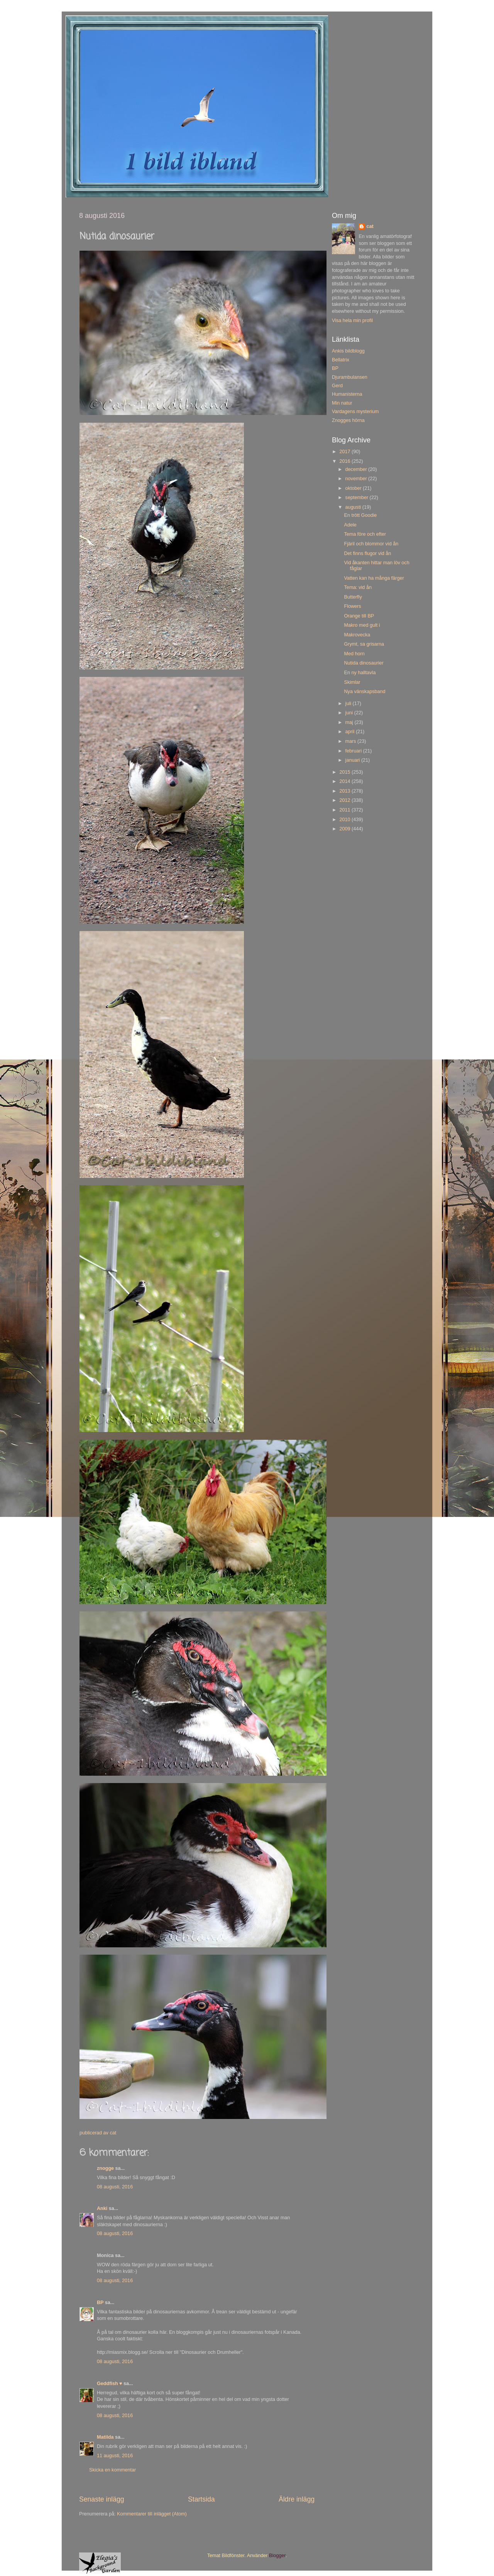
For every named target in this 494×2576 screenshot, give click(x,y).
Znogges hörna (348, 420)
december (357, 469)
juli (349, 703)
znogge (105, 2168)
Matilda (105, 2437)
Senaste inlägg (101, 2499)
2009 (345, 829)
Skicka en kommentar (112, 2470)
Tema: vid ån (357, 587)
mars (351, 741)
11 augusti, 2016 (115, 2455)
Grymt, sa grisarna (364, 644)
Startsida (201, 2499)
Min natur (342, 403)
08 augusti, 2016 (115, 2187)
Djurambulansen (349, 377)
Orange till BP (359, 616)
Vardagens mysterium (355, 411)
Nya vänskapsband (364, 691)
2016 (345, 461)
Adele (350, 525)
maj (350, 722)
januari (353, 760)
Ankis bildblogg (348, 351)
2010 (345, 819)
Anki (102, 2208)
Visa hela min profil (352, 320)
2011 (345, 810)
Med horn (354, 653)
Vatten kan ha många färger (374, 578)
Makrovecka (357, 635)
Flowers (352, 606)
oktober (354, 488)
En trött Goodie (360, 515)
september (357, 497)
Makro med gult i (362, 625)
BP (100, 2302)
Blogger (277, 2555)
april (350, 731)
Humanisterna (347, 394)
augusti (353, 507)
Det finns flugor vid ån (367, 553)
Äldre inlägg (297, 2499)
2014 (345, 781)
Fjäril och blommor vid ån (371, 544)
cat (369, 226)
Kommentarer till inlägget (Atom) (152, 2514)
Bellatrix (340, 360)
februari (354, 751)
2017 (345, 451)
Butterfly (353, 597)
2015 (345, 772)
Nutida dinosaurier (363, 663)
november (357, 478)
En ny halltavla (360, 672)
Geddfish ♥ (109, 2383)
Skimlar (352, 682)
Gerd (337, 385)
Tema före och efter (365, 534)
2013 (345, 791)
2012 (345, 800)
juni (349, 712)
